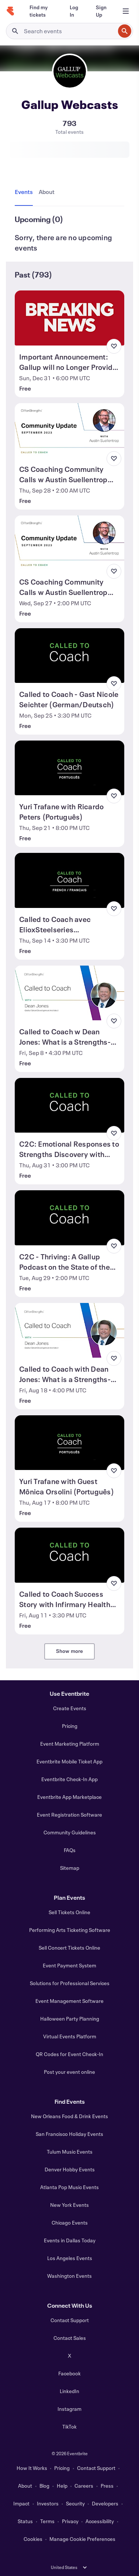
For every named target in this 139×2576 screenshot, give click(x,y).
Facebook (69, 2373)
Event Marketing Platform (69, 1743)
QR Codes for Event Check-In (69, 2054)
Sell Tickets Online (69, 1912)
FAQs (70, 1850)
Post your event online (69, 2071)
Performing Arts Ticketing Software (69, 1929)
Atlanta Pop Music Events (69, 2187)
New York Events (69, 2204)
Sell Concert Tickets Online (69, 1947)
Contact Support (70, 2320)
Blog (44, 2485)
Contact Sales (69, 2337)
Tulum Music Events (70, 2151)
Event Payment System (69, 1965)
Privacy (70, 2521)
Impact (21, 2503)
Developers (105, 2503)
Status (25, 2521)
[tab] (25, 192)
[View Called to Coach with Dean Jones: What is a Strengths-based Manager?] (69, 1330)
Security (75, 2503)
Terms (47, 2521)
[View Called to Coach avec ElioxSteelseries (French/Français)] (69, 880)
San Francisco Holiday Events (69, 2133)
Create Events (69, 1708)
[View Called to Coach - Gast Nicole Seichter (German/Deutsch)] (69, 655)
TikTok (69, 2426)
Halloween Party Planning (69, 2018)
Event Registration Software (69, 1814)
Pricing (69, 1725)
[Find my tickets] (41, 11)
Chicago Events (70, 2222)
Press (107, 2485)
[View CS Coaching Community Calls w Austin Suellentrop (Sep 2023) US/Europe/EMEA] (69, 542)
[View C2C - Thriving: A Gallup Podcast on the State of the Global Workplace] (69, 1217)
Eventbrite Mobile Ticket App (69, 1761)
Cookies (33, 2538)
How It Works (32, 2467)
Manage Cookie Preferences (82, 2538)
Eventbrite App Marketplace (69, 1796)
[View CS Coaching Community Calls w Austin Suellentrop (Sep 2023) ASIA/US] (69, 430)
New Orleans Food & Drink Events (69, 2116)
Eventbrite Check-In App (69, 1779)
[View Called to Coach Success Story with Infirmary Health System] (69, 1555)
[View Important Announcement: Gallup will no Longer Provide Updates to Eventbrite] (69, 317)
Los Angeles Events (69, 2258)
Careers (83, 2485)
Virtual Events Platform (69, 2036)
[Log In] (74, 11)
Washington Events (69, 2275)
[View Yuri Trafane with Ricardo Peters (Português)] (69, 768)
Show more (69, 1650)
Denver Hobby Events (70, 2169)
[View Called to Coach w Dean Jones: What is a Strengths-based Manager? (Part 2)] (69, 993)
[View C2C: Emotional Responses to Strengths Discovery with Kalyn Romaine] (69, 1105)
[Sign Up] (101, 11)
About (25, 2485)
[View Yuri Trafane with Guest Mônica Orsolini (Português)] (69, 1442)
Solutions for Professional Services (70, 1983)
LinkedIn (69, 2391)
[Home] (10, 11)
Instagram (69, 2408)
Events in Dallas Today (69, 2240)
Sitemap (69, 1867)
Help (62, 2485)
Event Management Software (69, 2000)
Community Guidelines (70, 1832)
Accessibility (100, 2521)
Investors (48, 2503)
